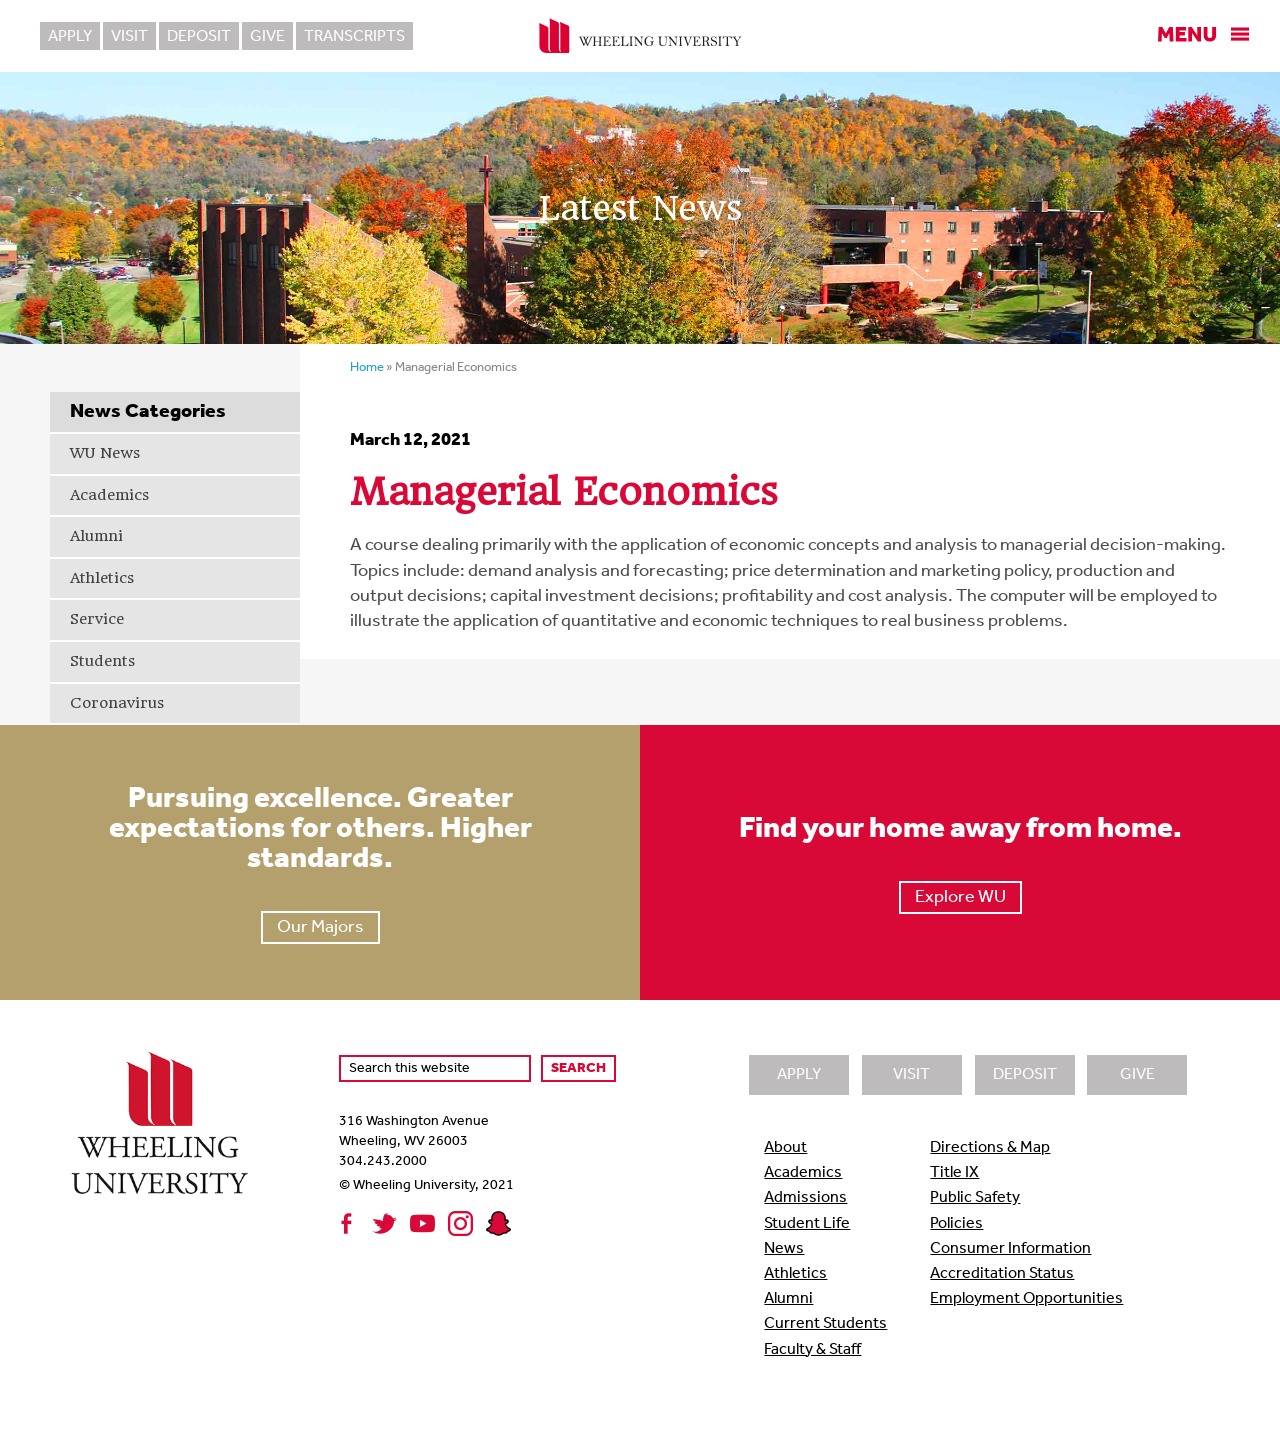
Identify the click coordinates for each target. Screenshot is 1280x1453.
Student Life (807, 1224)
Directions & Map (990, 1148)
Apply (70, 37)
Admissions (805, 1198)
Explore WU (960, 897)
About (785, 1148)
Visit (129, 37)
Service (97, 619)
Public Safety (975, 1198)
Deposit (199, 37)
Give (267, 37)
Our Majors (320, 927)
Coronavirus (117, 703)
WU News (105, 453)
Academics (109, 495)
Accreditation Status (1002, 1274)
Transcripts (354, 37)
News (784, 1249)
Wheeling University (640, 36)
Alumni (96, 536)
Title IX (954, 1173)
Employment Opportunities (1026, 1299)
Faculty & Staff (812, 1350)
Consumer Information (1010, 1249)
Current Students (825, 1324)
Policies (956, 1224)
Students (102, 661)
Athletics (102, 578)
